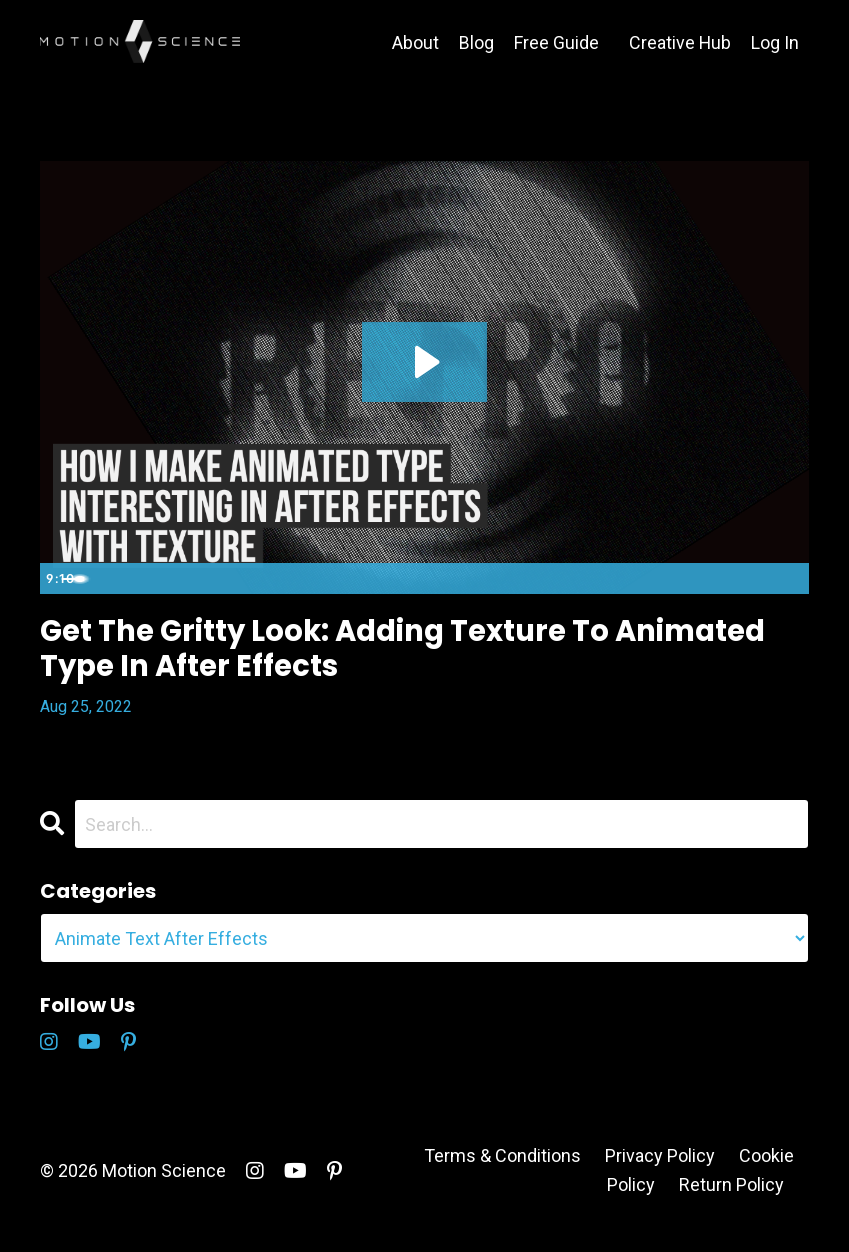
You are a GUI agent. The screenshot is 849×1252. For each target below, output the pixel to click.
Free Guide (555, 42)
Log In (775, 42)
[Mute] (710, 578)
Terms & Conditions (502, 1172)
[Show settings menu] (750, 578)
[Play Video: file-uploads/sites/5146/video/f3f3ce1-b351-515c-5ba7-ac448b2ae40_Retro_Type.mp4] (424, 361)
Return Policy (731, 1201)
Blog (475, 42)
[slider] (403, 578)
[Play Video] (59, 578)
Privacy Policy (660, 1172)
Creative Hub (679, 42)
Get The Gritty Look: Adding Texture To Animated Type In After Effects (390, 657)
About (414, 42)
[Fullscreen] (790, 578)
